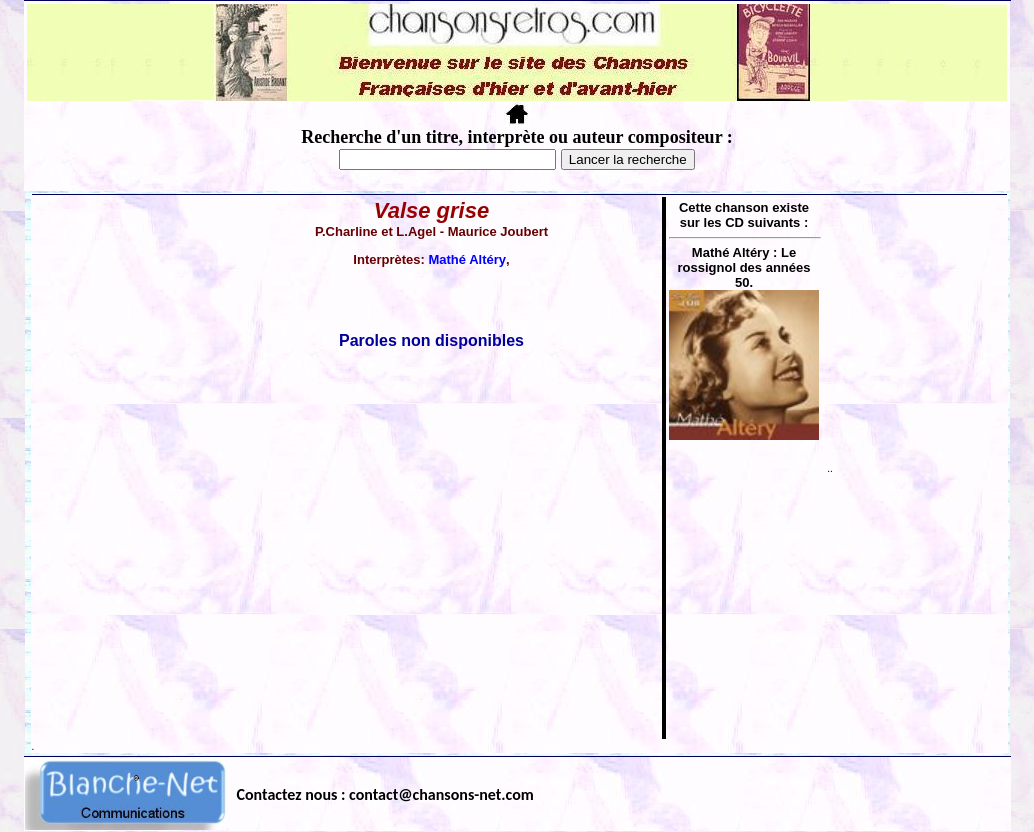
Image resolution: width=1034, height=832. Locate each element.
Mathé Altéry (467, 259)
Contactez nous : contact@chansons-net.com (385, 794)
